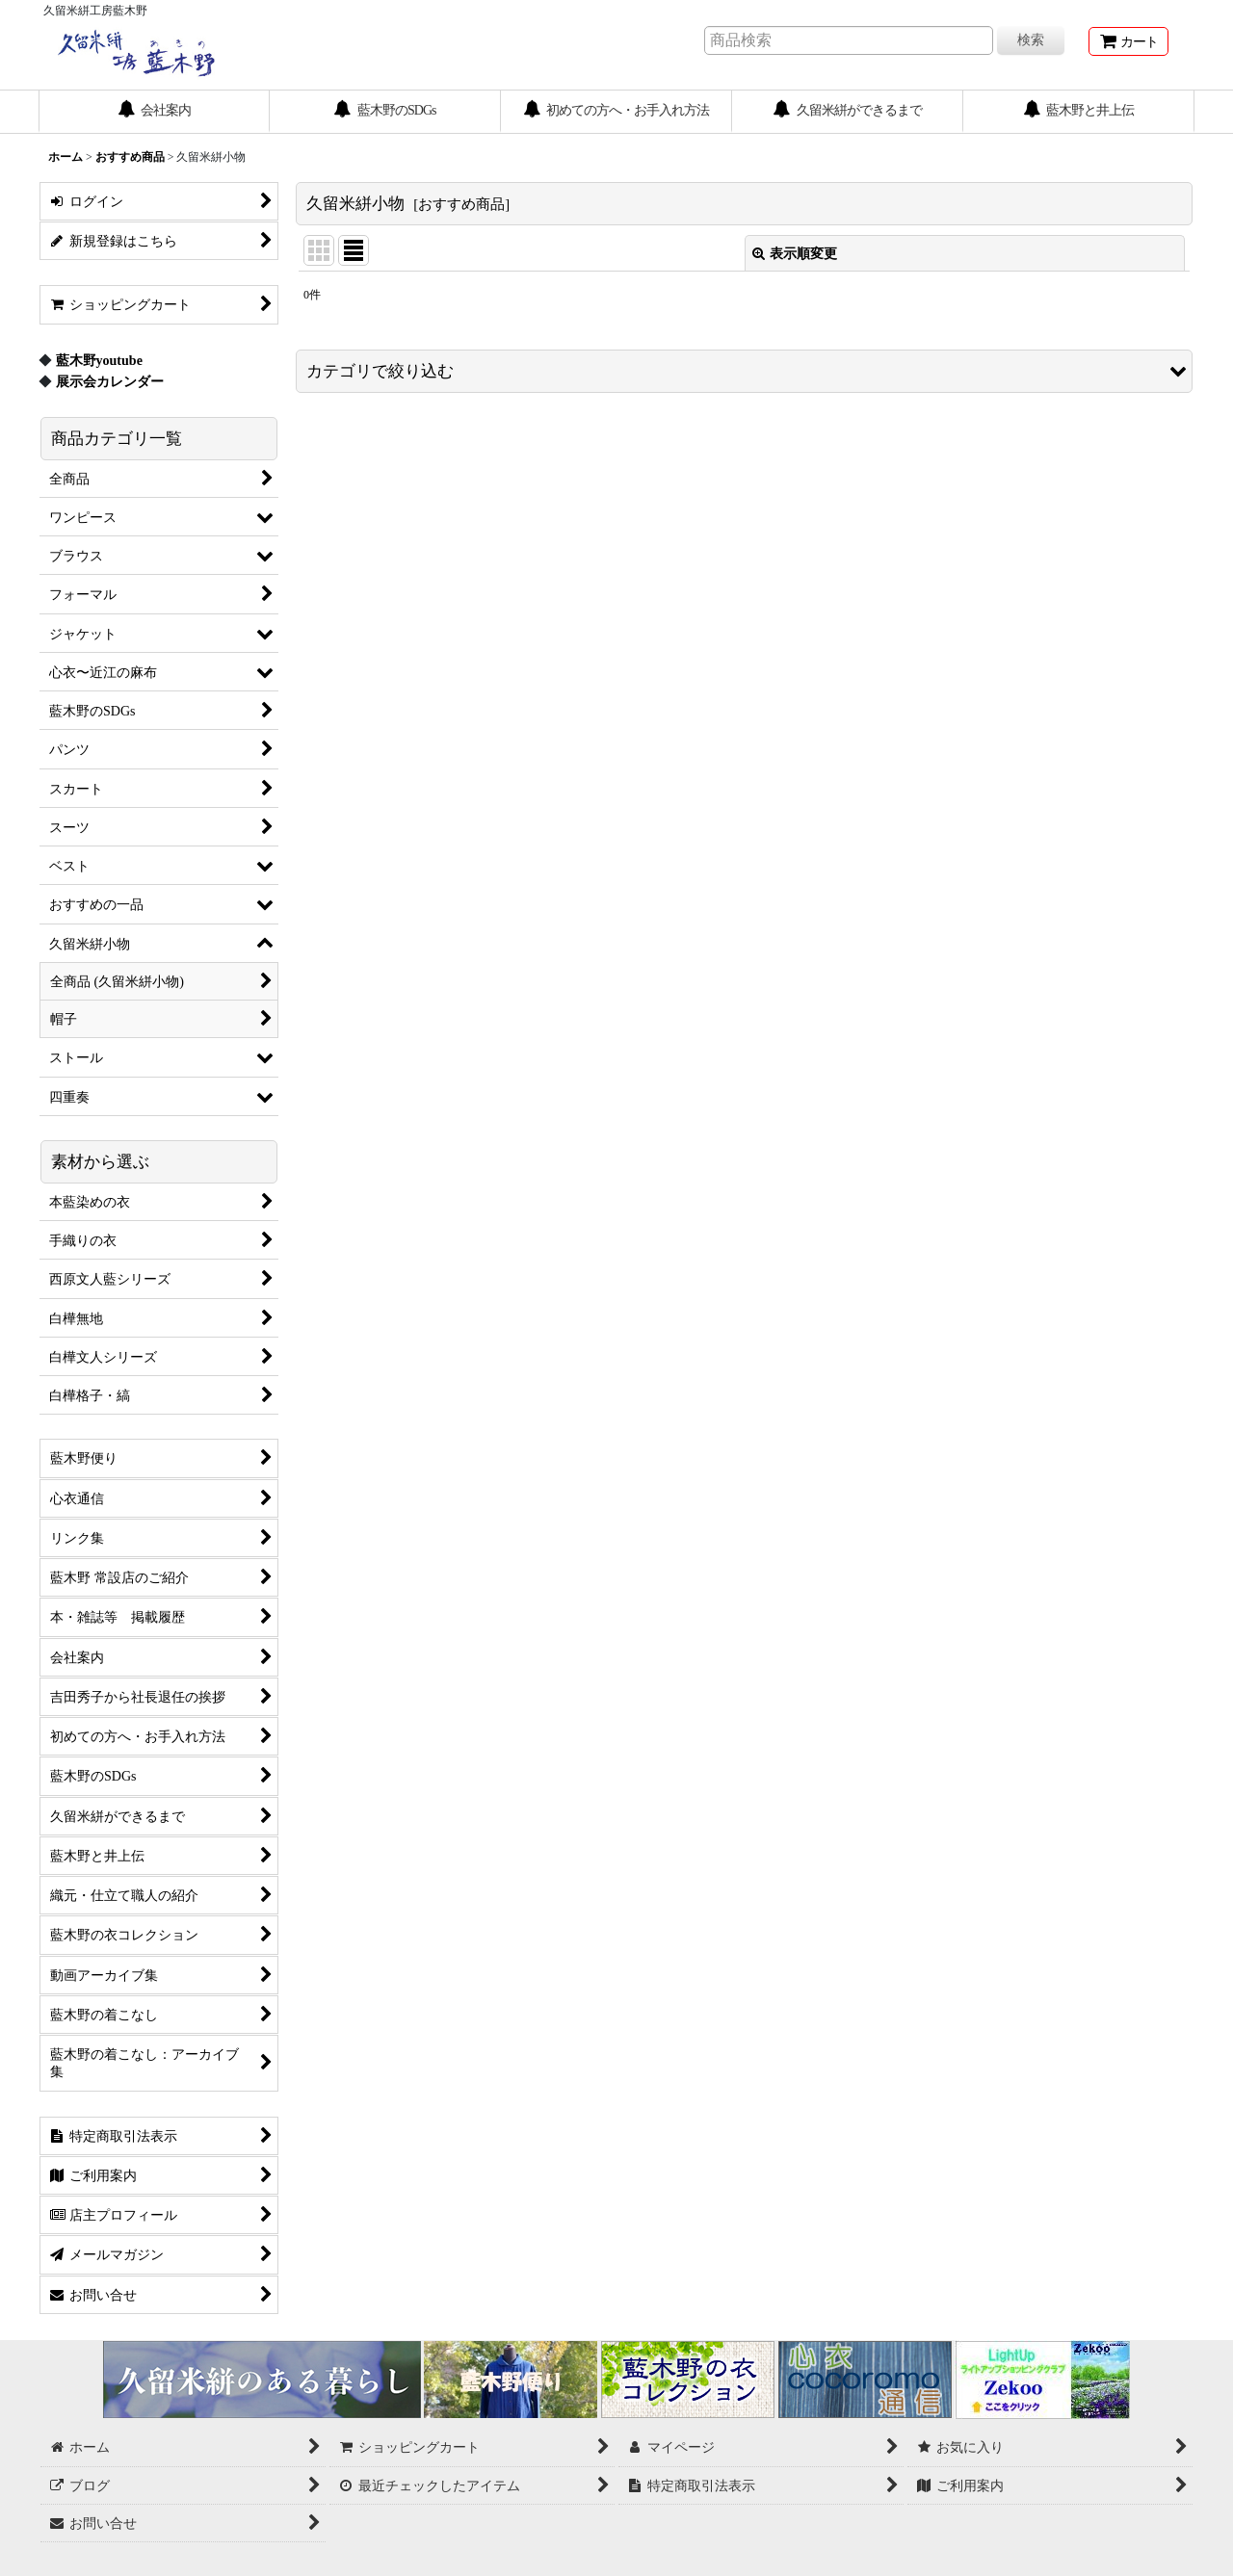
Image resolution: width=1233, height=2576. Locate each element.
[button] (744, 371)
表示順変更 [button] (794, 253)
